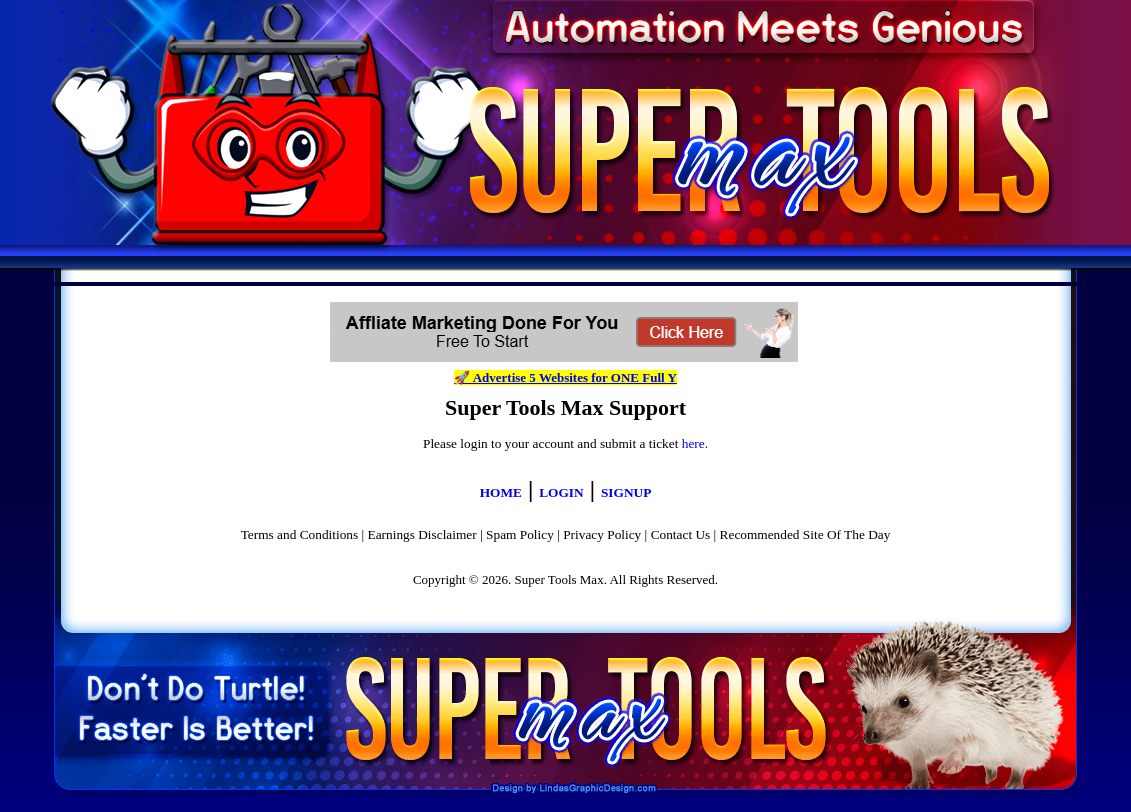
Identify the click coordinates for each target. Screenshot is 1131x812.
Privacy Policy (602, 534)
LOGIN (561, 492)
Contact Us (681, 534)
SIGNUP (626, 492)
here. (695, 443)
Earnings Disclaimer (422, 534)
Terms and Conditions (300, 534)
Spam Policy (520, 534)
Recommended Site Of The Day (805, 534)
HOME (501, 492)
